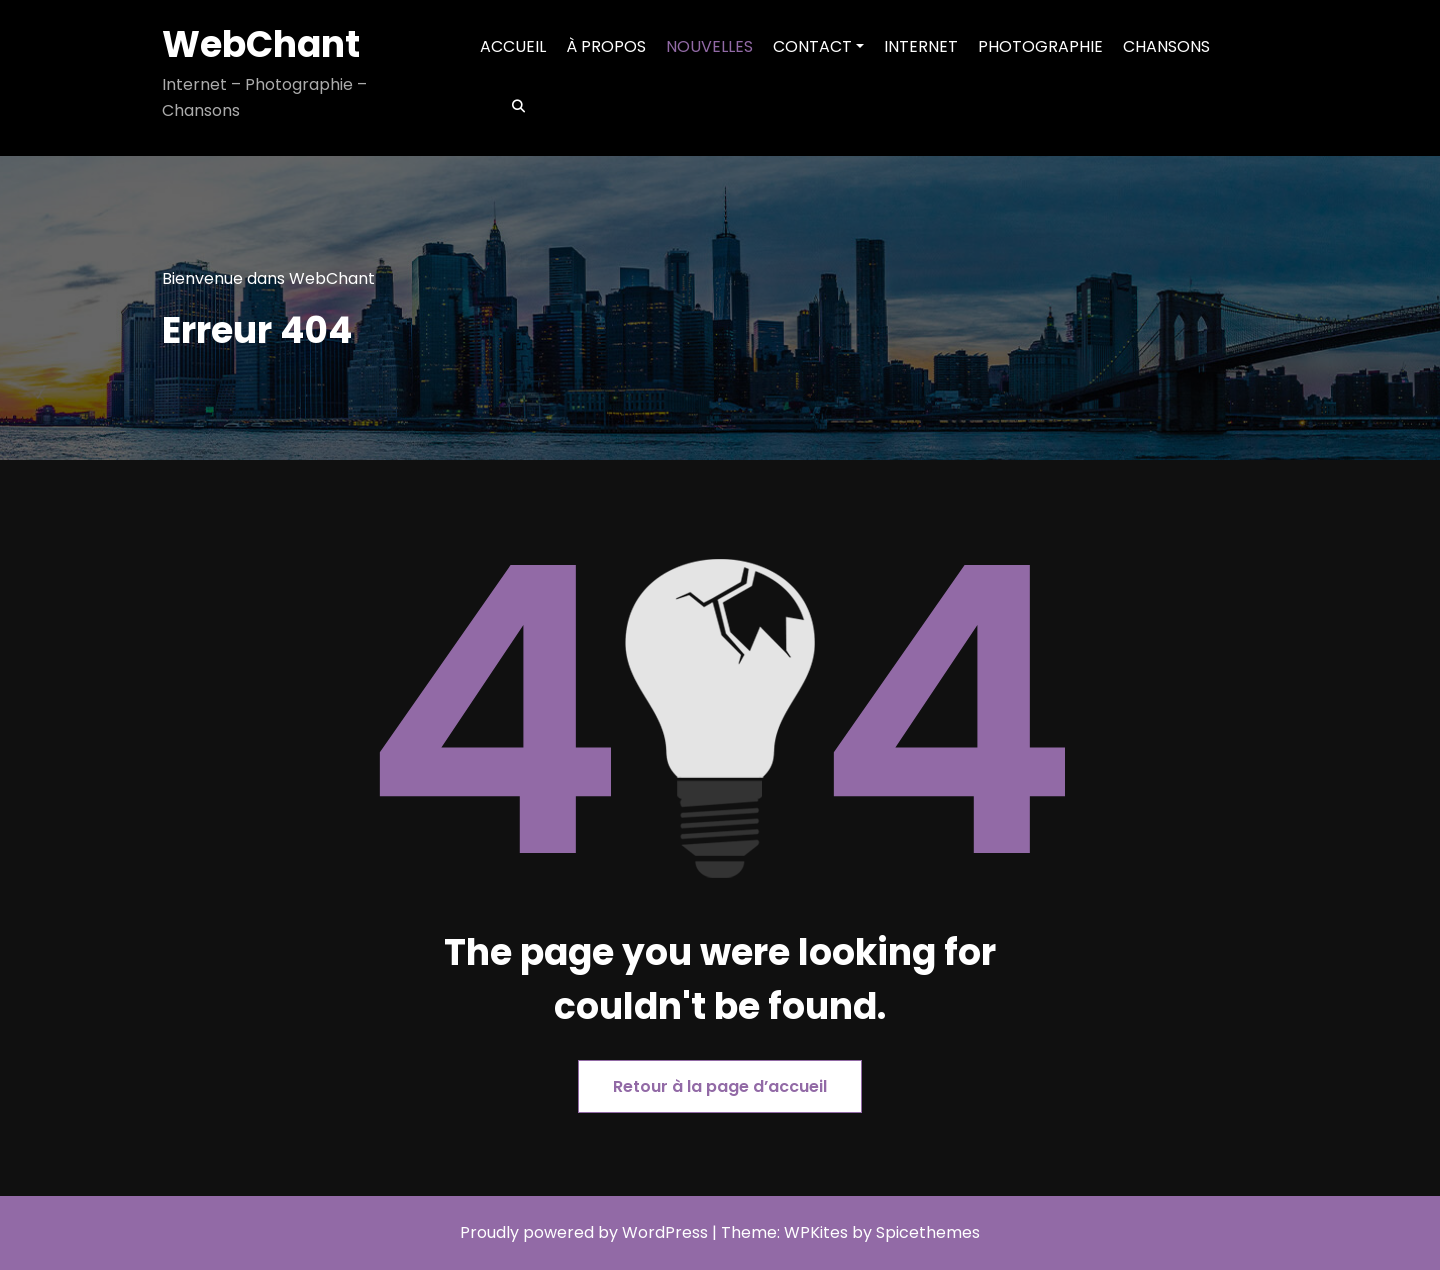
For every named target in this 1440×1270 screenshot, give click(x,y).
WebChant (261, 44)
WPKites (818, 1232)
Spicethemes (928, 1232)
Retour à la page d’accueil (720, 1086)
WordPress (665, 1232)
